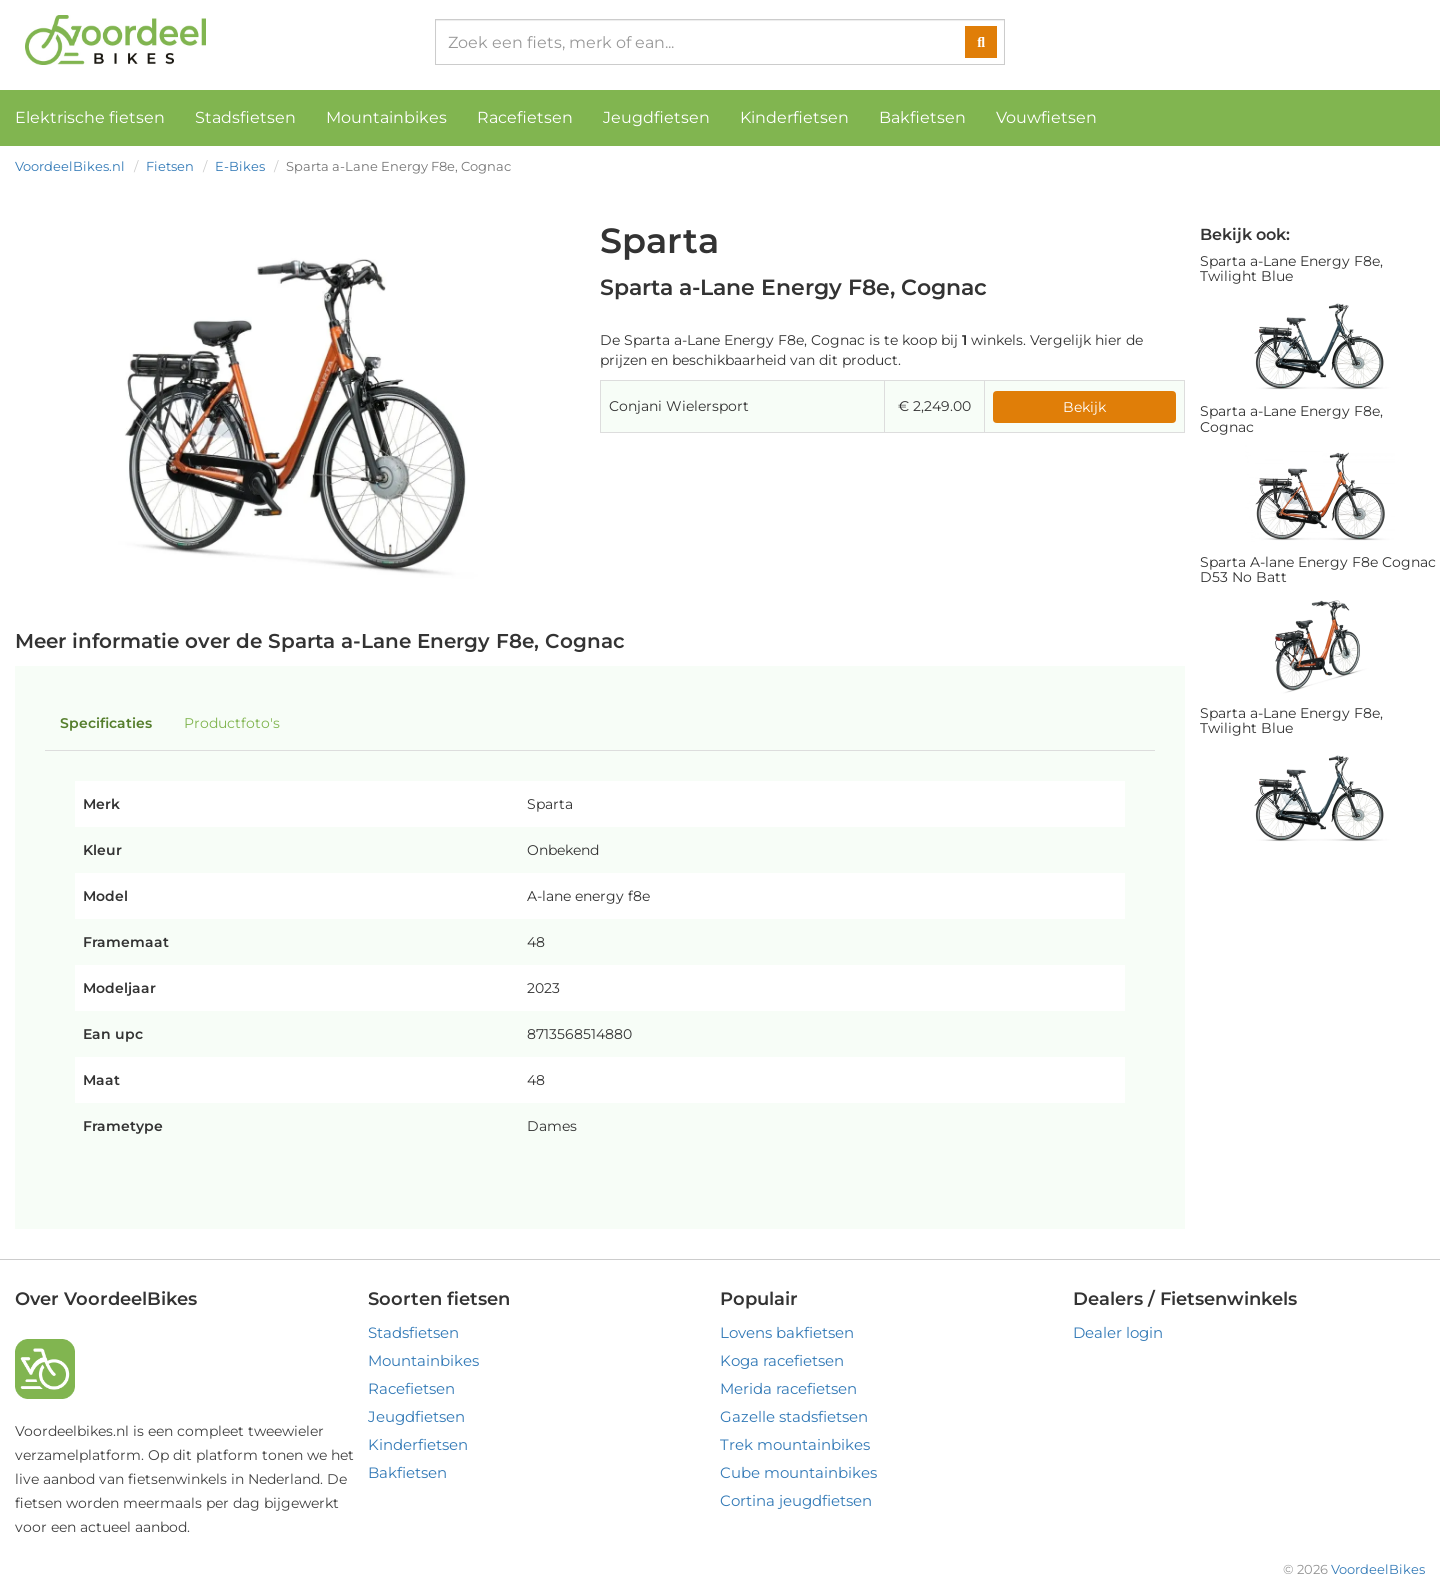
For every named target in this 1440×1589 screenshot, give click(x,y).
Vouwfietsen (1046, 117)
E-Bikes (240, 166)
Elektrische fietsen (90, 117)
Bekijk (1084, 407)
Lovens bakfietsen (787, 1332)
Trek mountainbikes (795, 1444)
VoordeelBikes (1378, 1569)
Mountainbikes (386, 117)
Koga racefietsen (782, 1360)
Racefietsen (525, 117)
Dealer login (1118, 1332)
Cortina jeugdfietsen (796, 1500)
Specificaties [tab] (106, 723)
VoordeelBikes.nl (70, 166)
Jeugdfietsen (656, 117)
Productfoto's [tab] (232, 723)
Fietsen (170, 166)
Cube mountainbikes (798, 1472)
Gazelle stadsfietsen (794, 1416)
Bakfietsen (922, 117)
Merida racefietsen (788, 1388)
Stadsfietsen (245, 117)
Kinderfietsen (794, 117)
